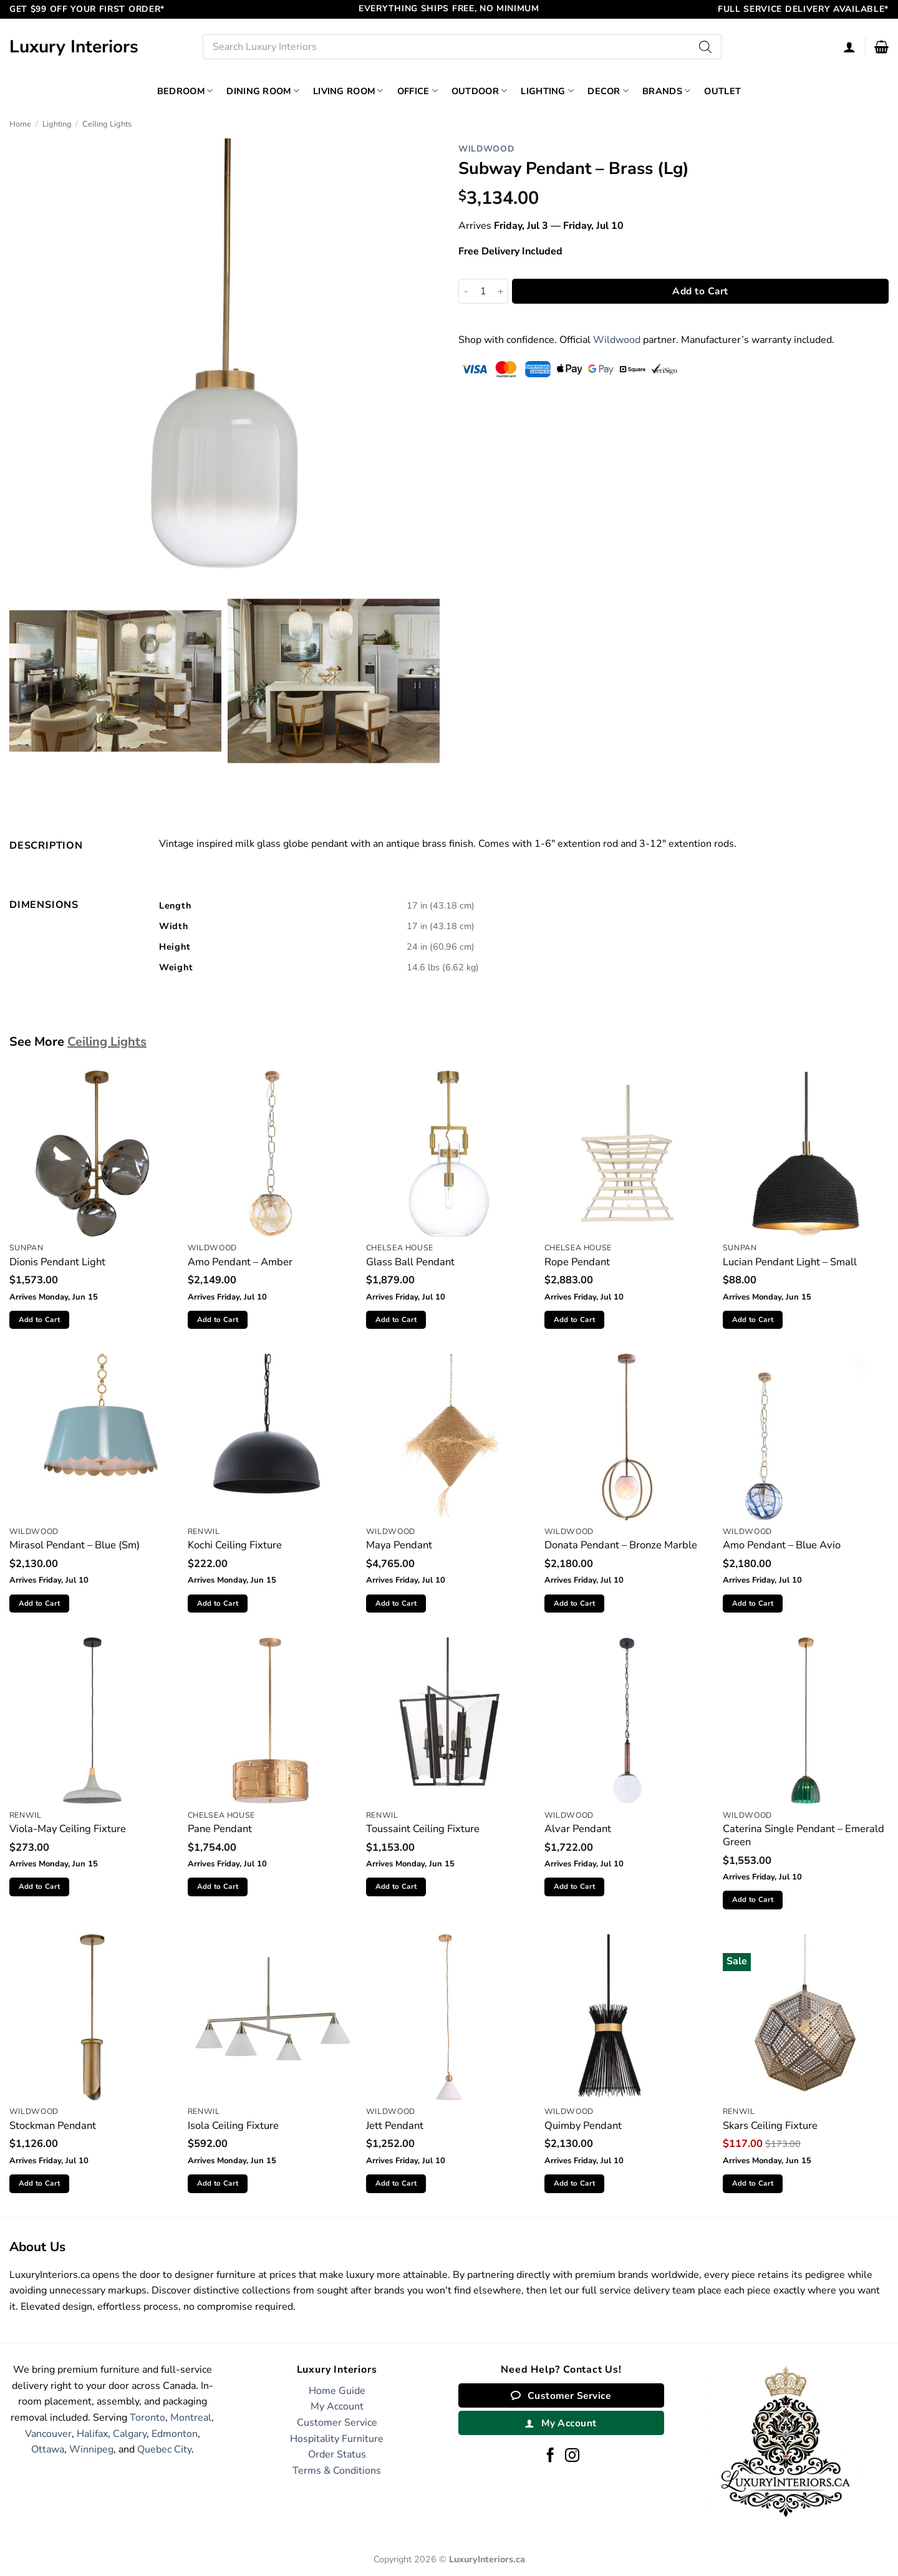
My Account (337, 2406)
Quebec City (164, 2449)
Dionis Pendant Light (57, 1261)
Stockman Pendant (52, 2125)
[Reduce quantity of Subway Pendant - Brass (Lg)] (465, 291)
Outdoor (479, 91)
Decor (608, 91)
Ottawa (47, 2449)
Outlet (722, 91)
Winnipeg (91, 2449)
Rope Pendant (577, 1261)
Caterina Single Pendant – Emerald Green (803, 1835)
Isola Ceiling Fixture (233, 2125)
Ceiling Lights (107, 124)
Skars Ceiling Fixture (770, 2125)
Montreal (190, 2417)
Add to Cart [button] (39, 1319)
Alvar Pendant (577, 1828)
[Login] (849, 46)
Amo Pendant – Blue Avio (782, 1544)
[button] (881, 46)
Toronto (147, 2417)
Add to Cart (700, 290)
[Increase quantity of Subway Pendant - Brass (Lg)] (500, 291)
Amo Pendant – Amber (240, 1261)
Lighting (547, 91)
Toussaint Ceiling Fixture (423, 1828)
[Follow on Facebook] (550, 2456)
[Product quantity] (483, 291)
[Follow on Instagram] (572, 2456)
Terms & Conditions (336, 2470)
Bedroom (185, 91)
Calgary (130, 2434)
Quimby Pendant (583, 2125)
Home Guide (337, 2391)
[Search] (706, 46)
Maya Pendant (399, 1544)
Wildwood (486, 149)
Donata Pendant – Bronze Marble (620, 1544)
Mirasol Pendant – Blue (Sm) (74, 1544)
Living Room (348, 91)
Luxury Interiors (73, 46)
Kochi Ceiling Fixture (235, 1544)
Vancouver (48, 2434)
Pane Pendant (220, 1828)
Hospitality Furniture (337, 2439)
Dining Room (262, 91)
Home (20, 124)
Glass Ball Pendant (410, 1261)
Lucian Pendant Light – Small (790, 1261)
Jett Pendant (394, 2125)
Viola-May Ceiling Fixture (67, 1828)
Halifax (92, 2434)
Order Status (337, 2454)
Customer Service (337, 2422)
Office (417, 91)
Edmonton (175, 2434)
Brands (666, 91)
